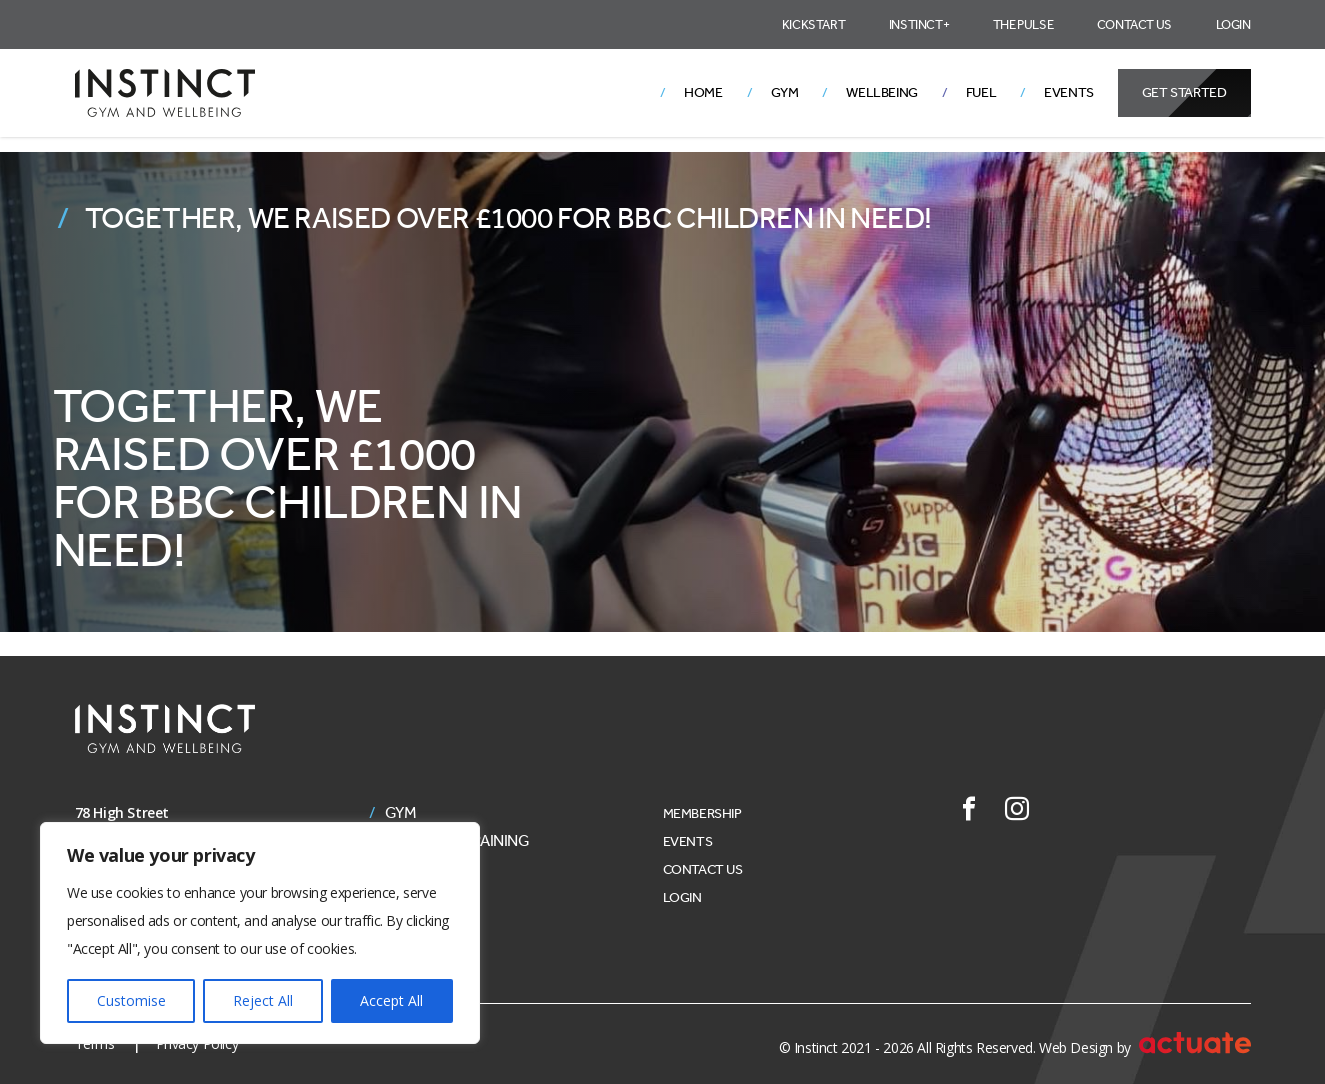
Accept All (391, 1000)
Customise (131, 1000)
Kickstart (813, 24)
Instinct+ (919, 24)
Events (1069, 92)
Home (703, 92)
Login (1233, 24)
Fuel (981, 92)
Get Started (1184, 92)
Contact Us (1134, 24)
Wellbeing (881, 92)
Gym (785, 92)
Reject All (263, 1000)
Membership (702, 813)
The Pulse (1023, 24)
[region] (260, 933)
